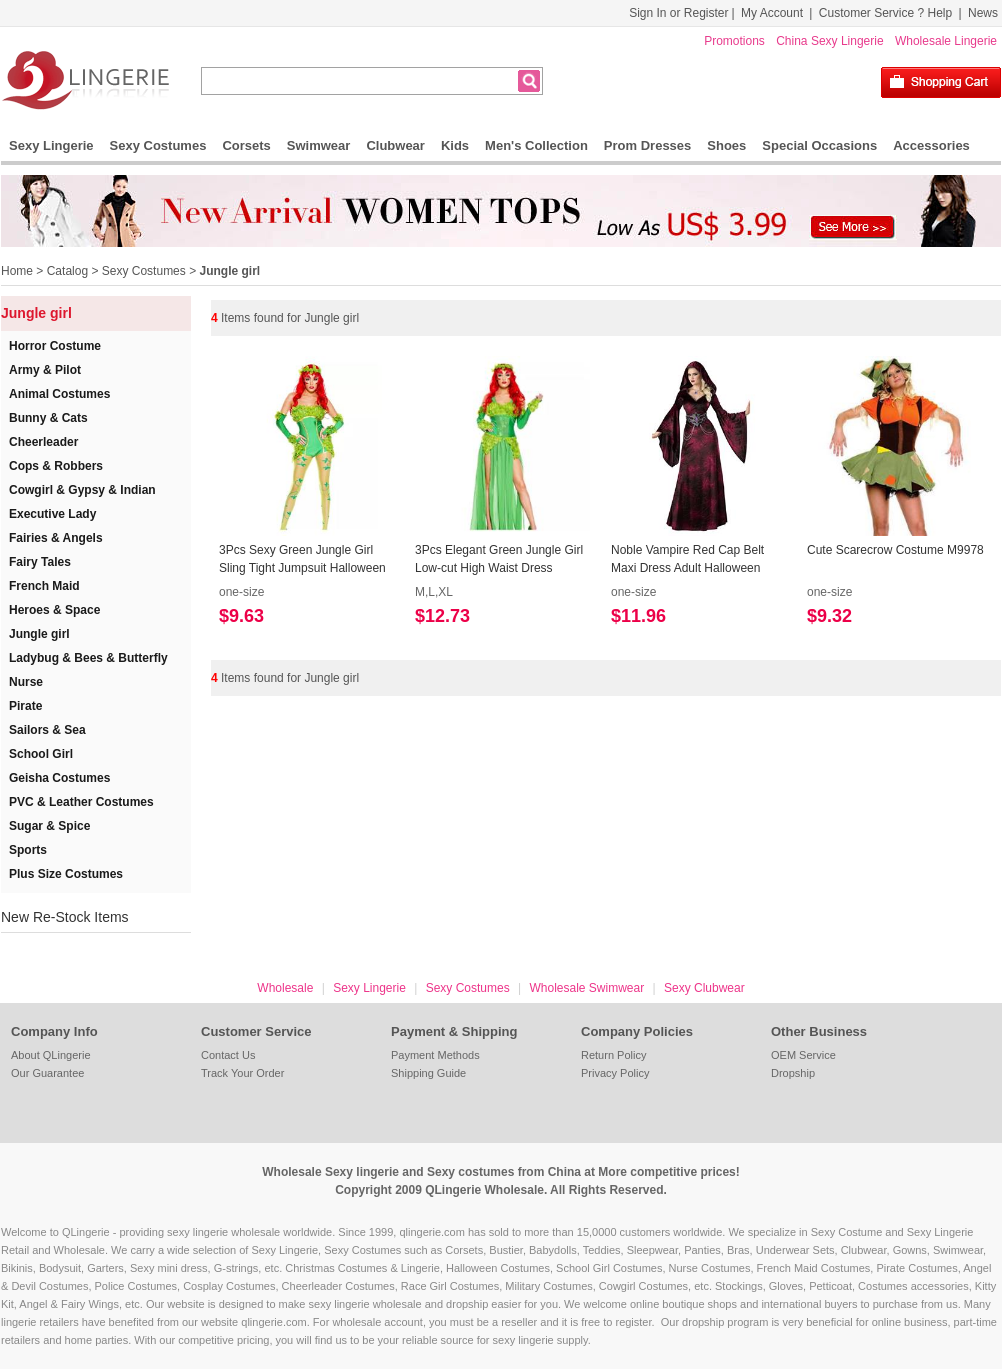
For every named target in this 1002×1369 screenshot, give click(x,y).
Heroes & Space (54, 610)
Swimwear (319, 145)
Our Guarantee (47, 1073)
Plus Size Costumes (66, 874)
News (983, 13)
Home (17, 271)
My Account (772, 13)
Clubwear (395, 145)
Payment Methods (435, 1055)
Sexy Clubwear (704, 988)
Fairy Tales (40, 562)
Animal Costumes (59, 394)
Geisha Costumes (59, 778)
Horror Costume (55, 346)
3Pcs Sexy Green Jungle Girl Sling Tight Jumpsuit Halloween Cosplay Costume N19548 (302, 560)
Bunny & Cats (48, 418)
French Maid (44, 586)
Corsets (246, 145)
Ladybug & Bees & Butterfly (88, 658)
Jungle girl (229, 271)
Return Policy (613, 1055)
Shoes (726, 145)
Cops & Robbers (56, 466)
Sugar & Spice (49, 826)
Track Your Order (242, 1073)
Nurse (26, 682)
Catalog (67, 271)
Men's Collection (536, 145)
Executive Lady (52, 514)
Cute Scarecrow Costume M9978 (895, 550)
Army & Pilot (45, 370)
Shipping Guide (428, 1073)
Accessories (931, 145)
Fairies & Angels (56, 538)
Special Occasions (819, 145)
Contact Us (228, 1055)
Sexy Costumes (158, 145)
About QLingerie (51, 1055)
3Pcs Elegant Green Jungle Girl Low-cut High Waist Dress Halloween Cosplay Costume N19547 (499, 560)
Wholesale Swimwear (586, 988)
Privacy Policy (615, 1073)
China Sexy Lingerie (829, 41)
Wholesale (285, 988)
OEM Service (803, 1055)
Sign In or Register (678, 13)
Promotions (734, 41)
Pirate (25, 706)
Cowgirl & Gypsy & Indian (82, 490)
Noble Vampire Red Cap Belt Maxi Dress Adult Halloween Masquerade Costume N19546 (692, 560)
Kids (455, 145)
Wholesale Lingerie (946, 41)
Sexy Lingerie (51, 145)
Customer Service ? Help (885, 13)
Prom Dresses (647, 145)
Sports (28, 850)
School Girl (41, 754)
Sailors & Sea (47, 730)
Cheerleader (43, 442)
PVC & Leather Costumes (81, 802)
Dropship (793, 1073)
